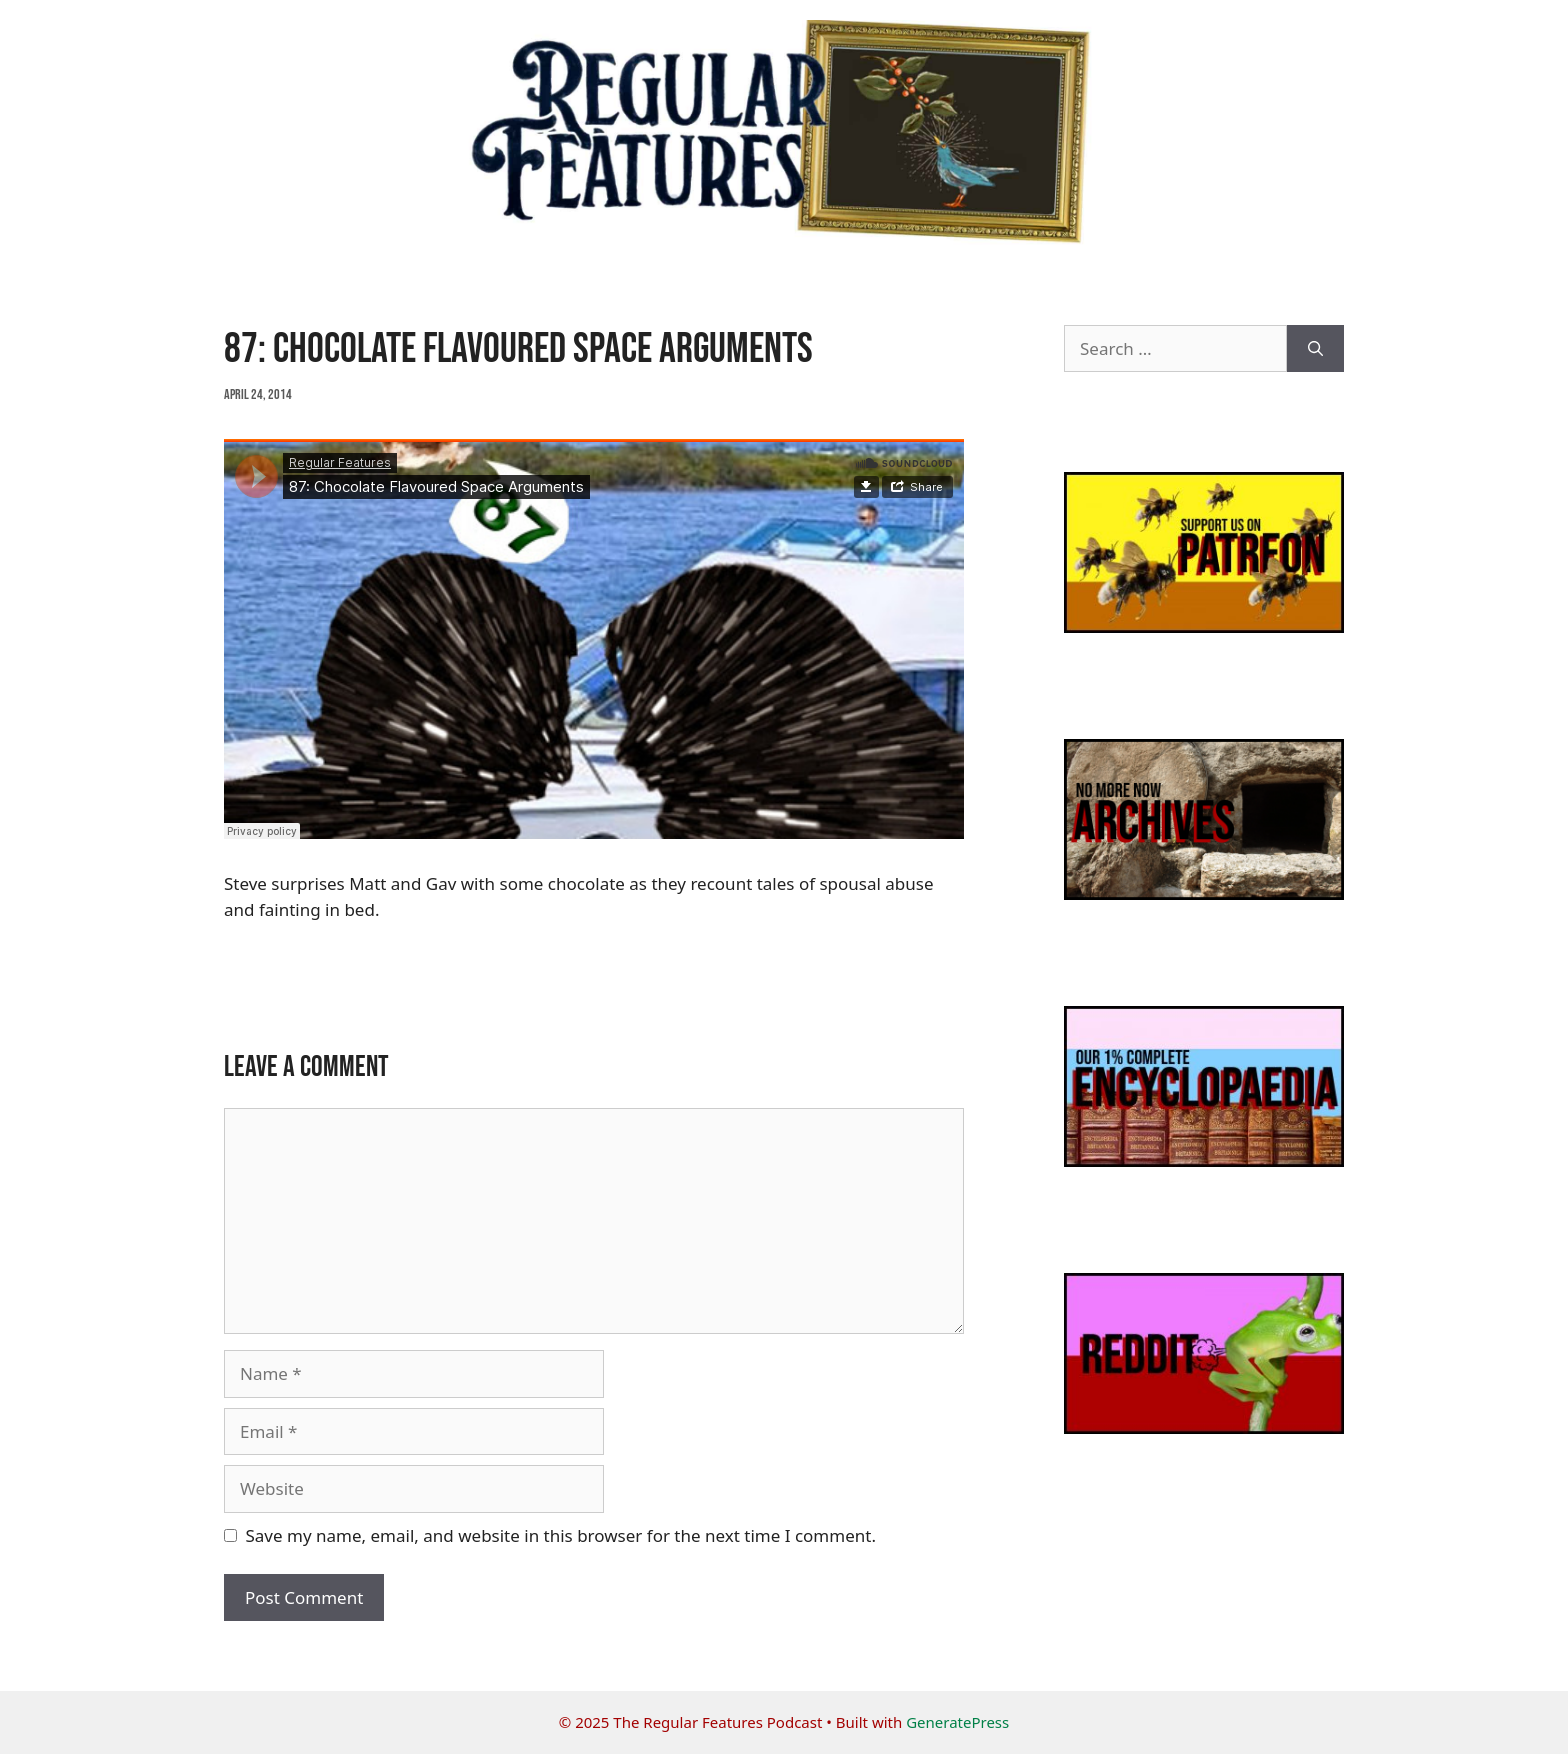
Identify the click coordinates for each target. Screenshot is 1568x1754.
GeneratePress (957, 1722)
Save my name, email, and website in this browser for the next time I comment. (561, 1535)
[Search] (1315, 349)
